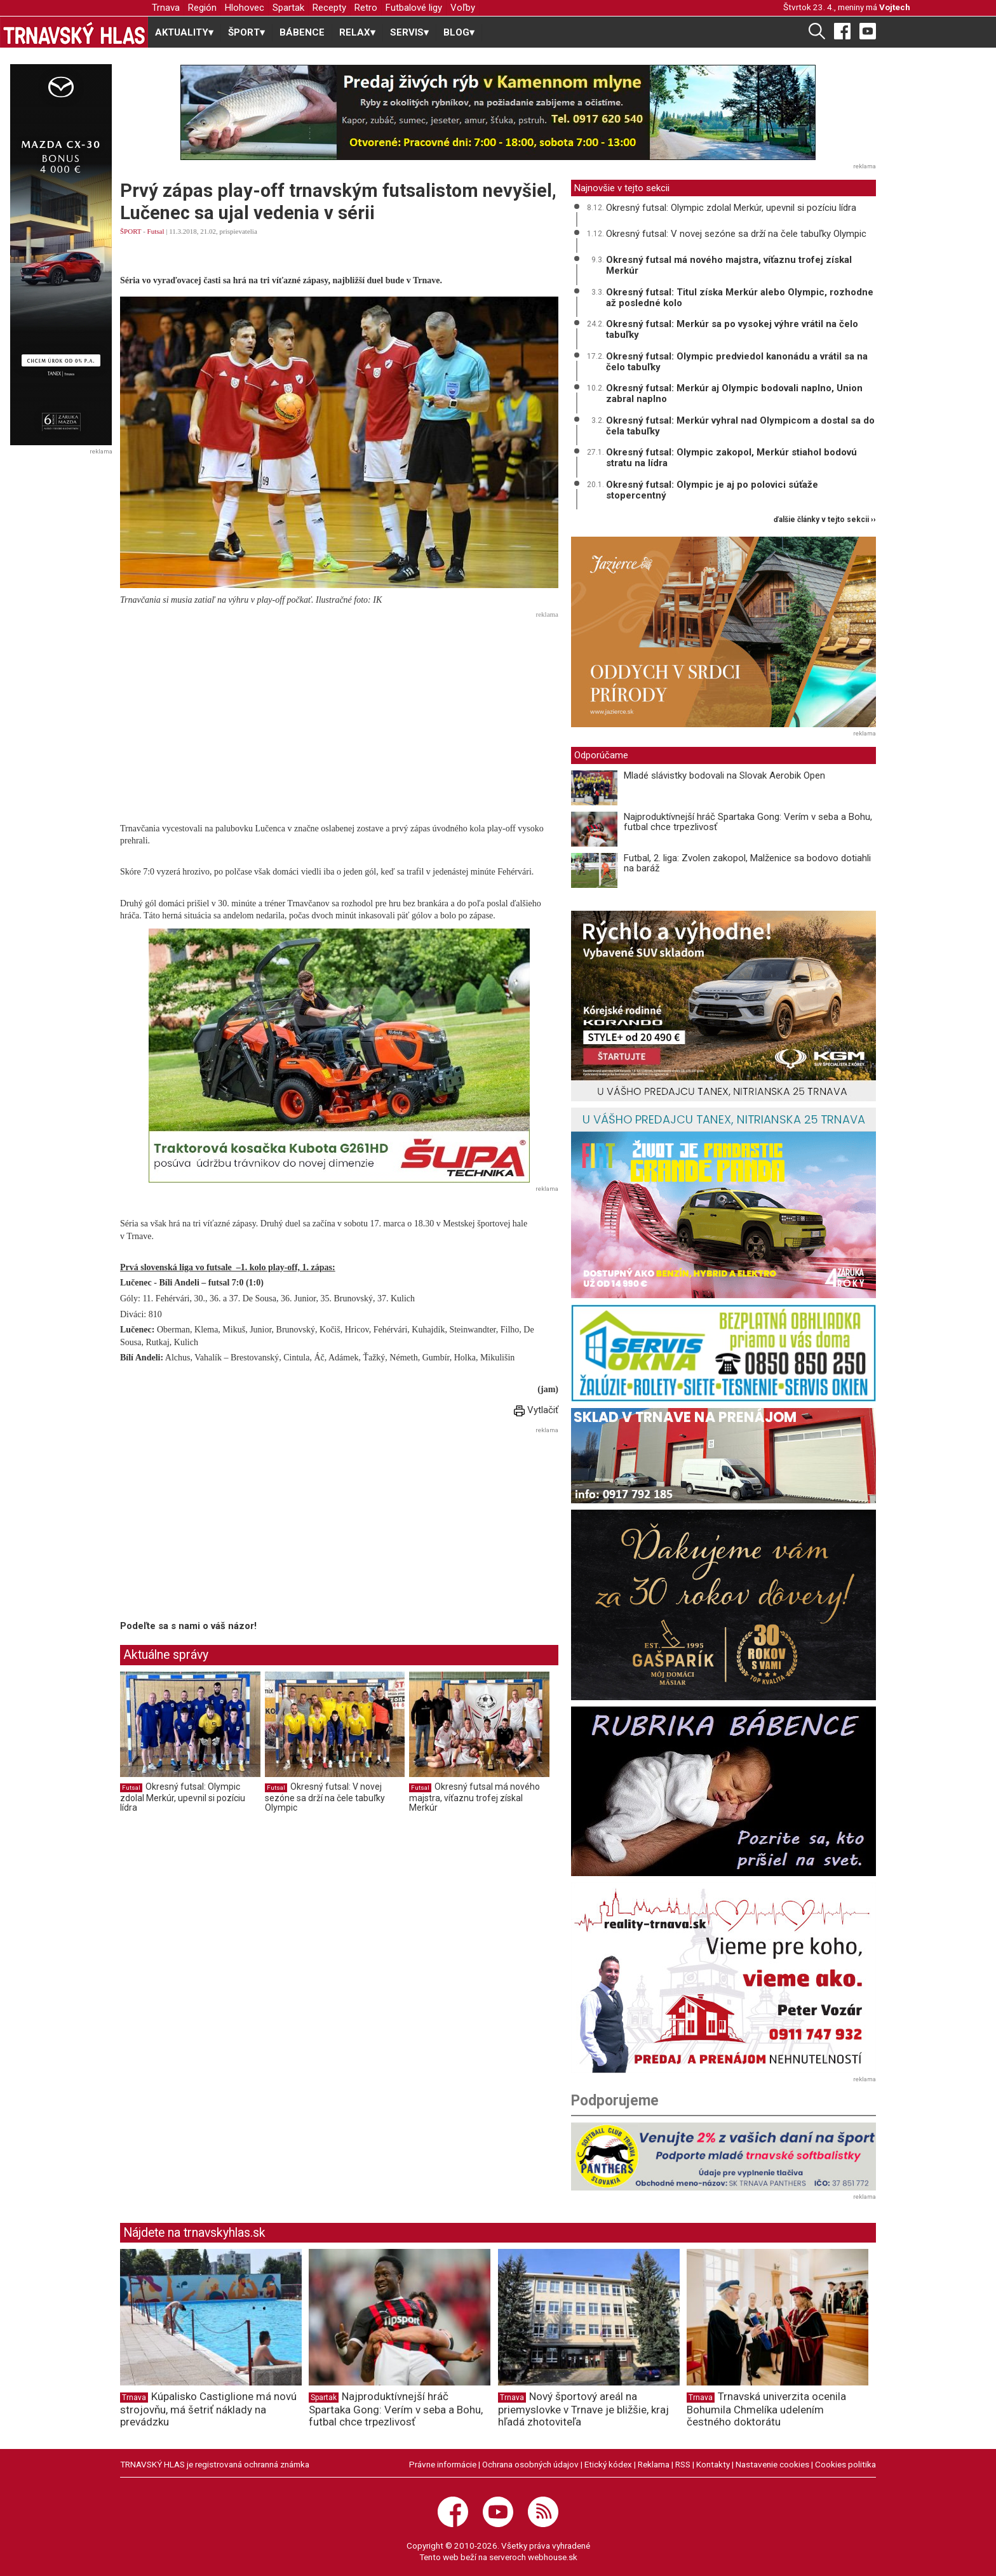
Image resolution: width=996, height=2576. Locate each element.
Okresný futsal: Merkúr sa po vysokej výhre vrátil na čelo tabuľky (732, 329)
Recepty (329, 7)
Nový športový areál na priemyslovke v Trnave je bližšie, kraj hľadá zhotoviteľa (583, 2409)
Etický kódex (608, 2464)
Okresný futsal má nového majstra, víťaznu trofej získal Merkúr (474, 1797)
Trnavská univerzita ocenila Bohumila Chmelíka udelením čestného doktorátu (766, 2409)
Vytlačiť (536, 1410)
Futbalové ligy (414, 7)
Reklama (654, 2464)
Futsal (156, 231)
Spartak (288, 7)
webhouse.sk (552, 2557)
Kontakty (713, 2464)
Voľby (462, 7)
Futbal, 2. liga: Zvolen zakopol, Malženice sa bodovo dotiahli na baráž (747, 863)
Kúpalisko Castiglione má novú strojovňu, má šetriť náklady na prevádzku (208, 2409)
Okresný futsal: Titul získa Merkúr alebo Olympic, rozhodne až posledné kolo (739, 297)
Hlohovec (244, 7)
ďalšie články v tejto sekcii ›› (825, 520)
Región (202, 7)
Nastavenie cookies (772, 2464)
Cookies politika (845, 2464)
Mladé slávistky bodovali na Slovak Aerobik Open (724, 775)
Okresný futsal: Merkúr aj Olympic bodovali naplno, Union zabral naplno (734, 393)
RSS (682, 2464)
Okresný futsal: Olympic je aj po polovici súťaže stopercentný (712, 490)
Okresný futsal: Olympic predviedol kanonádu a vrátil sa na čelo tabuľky (737, 362)
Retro (365, 7)
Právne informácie (442, 2464)
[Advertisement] (339, 711)
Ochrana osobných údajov (530, 2464)
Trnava (166, 7)
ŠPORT (130, 231)
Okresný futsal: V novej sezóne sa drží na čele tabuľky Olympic (325, 1797)
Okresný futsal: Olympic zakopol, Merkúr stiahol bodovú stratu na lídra (731, 457)
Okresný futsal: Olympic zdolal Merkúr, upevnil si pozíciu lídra (182, 1797)
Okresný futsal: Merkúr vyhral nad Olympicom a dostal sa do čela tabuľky (740, 426)
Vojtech (894, 7)
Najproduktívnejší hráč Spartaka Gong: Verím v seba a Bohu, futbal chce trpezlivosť (748, 822)
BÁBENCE (302, 32)
